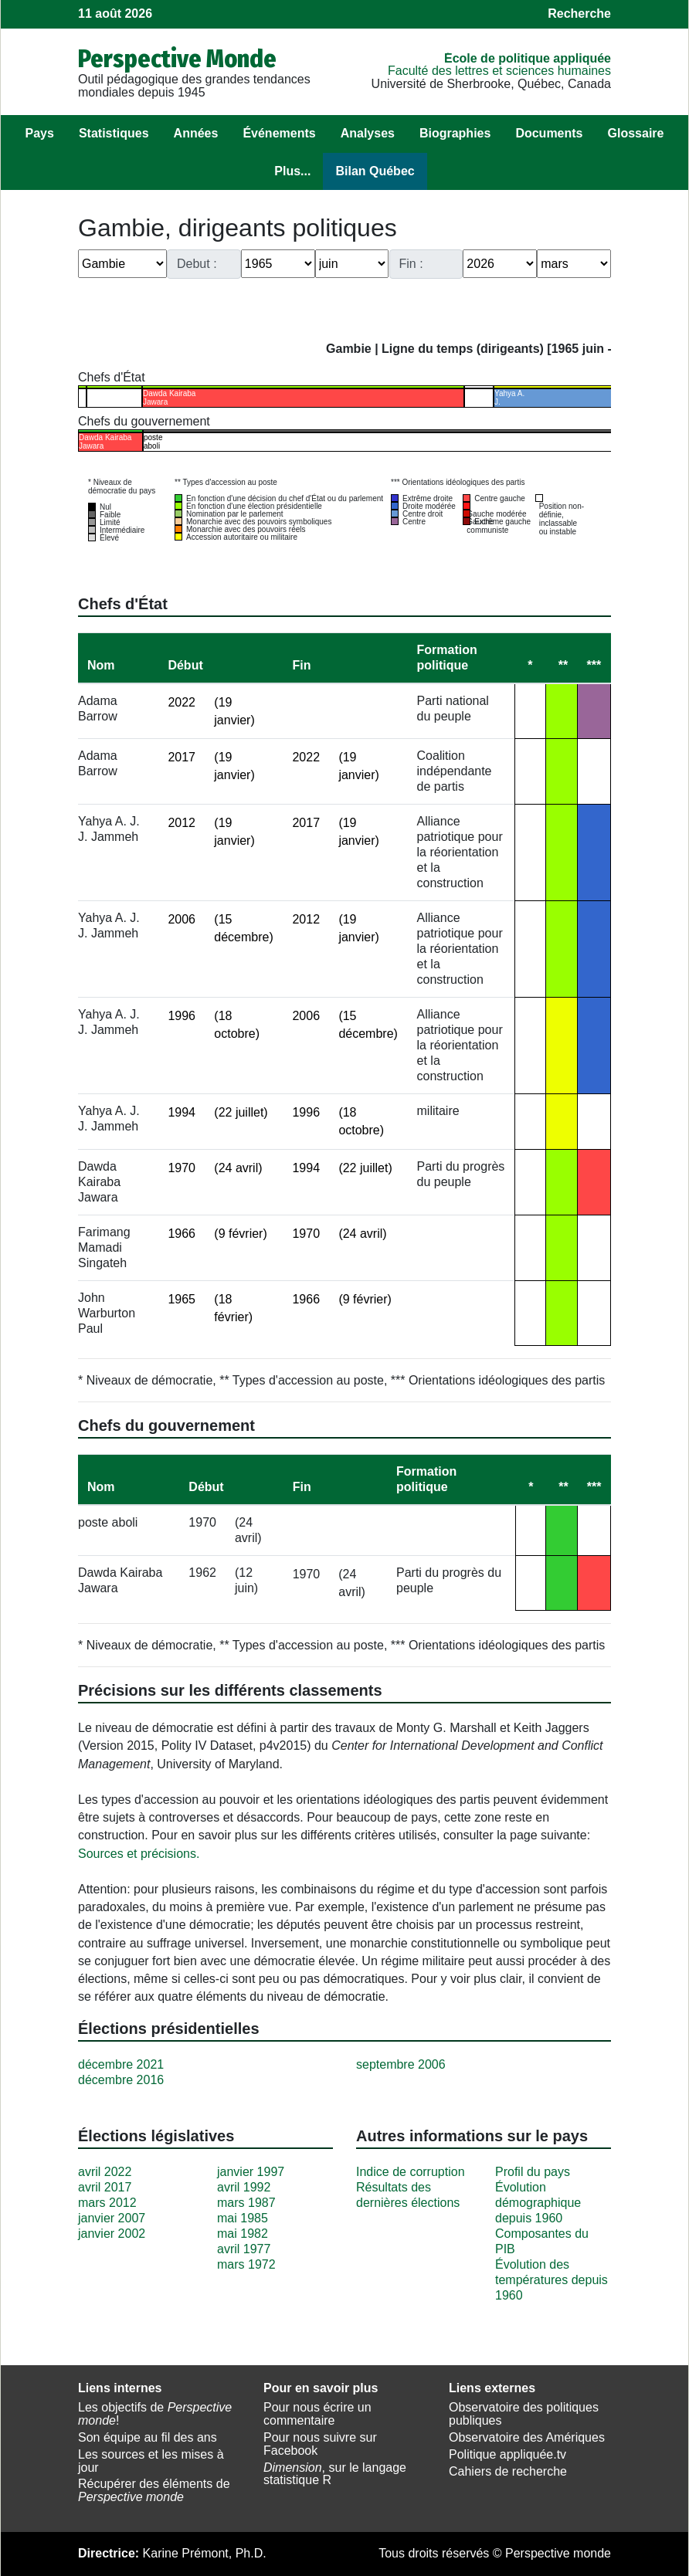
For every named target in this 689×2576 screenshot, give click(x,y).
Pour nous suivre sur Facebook (320, 2444)
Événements (279, 133)
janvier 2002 (111, 2233)
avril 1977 (243, 2249)
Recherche (579, 13)
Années (196, 133)
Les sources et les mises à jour (151, 2461)
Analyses (368, 133)
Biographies (454, 133)
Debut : (197, 263)
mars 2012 (107, 2202)
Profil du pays (532, 2171)
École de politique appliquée (527, 58)
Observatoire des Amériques (527, 2437)
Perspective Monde (177, 58)
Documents (548, 133)
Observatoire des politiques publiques (524, 2414)
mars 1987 (246, 2202)
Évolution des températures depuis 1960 (551, 2280)
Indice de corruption (410, 2171)
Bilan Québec (374, 171)
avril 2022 (104, 2171)
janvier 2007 (111, 2218)
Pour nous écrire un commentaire (317, 2414)
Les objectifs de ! (155, 2414)
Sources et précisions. (138, 1853)
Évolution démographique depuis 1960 (538, 2203)
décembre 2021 (121, 2064)
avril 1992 (243, 2187)
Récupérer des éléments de (154, 2490)
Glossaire (636, 133)
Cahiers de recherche (508, 2471)
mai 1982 (242, 2233)
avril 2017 (104, 2187)
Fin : (411, 263)
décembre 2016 (121, 2079)
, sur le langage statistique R (334, 2474)
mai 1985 (242, 2218)
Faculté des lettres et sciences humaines (499, 70)
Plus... (292, 171)
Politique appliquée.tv (507, 2454)
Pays (39, 133)
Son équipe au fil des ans (147, 2437)
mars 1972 (246, 2264)
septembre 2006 (401, 2064)
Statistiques (114, 133)
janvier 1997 (250, 2171)
